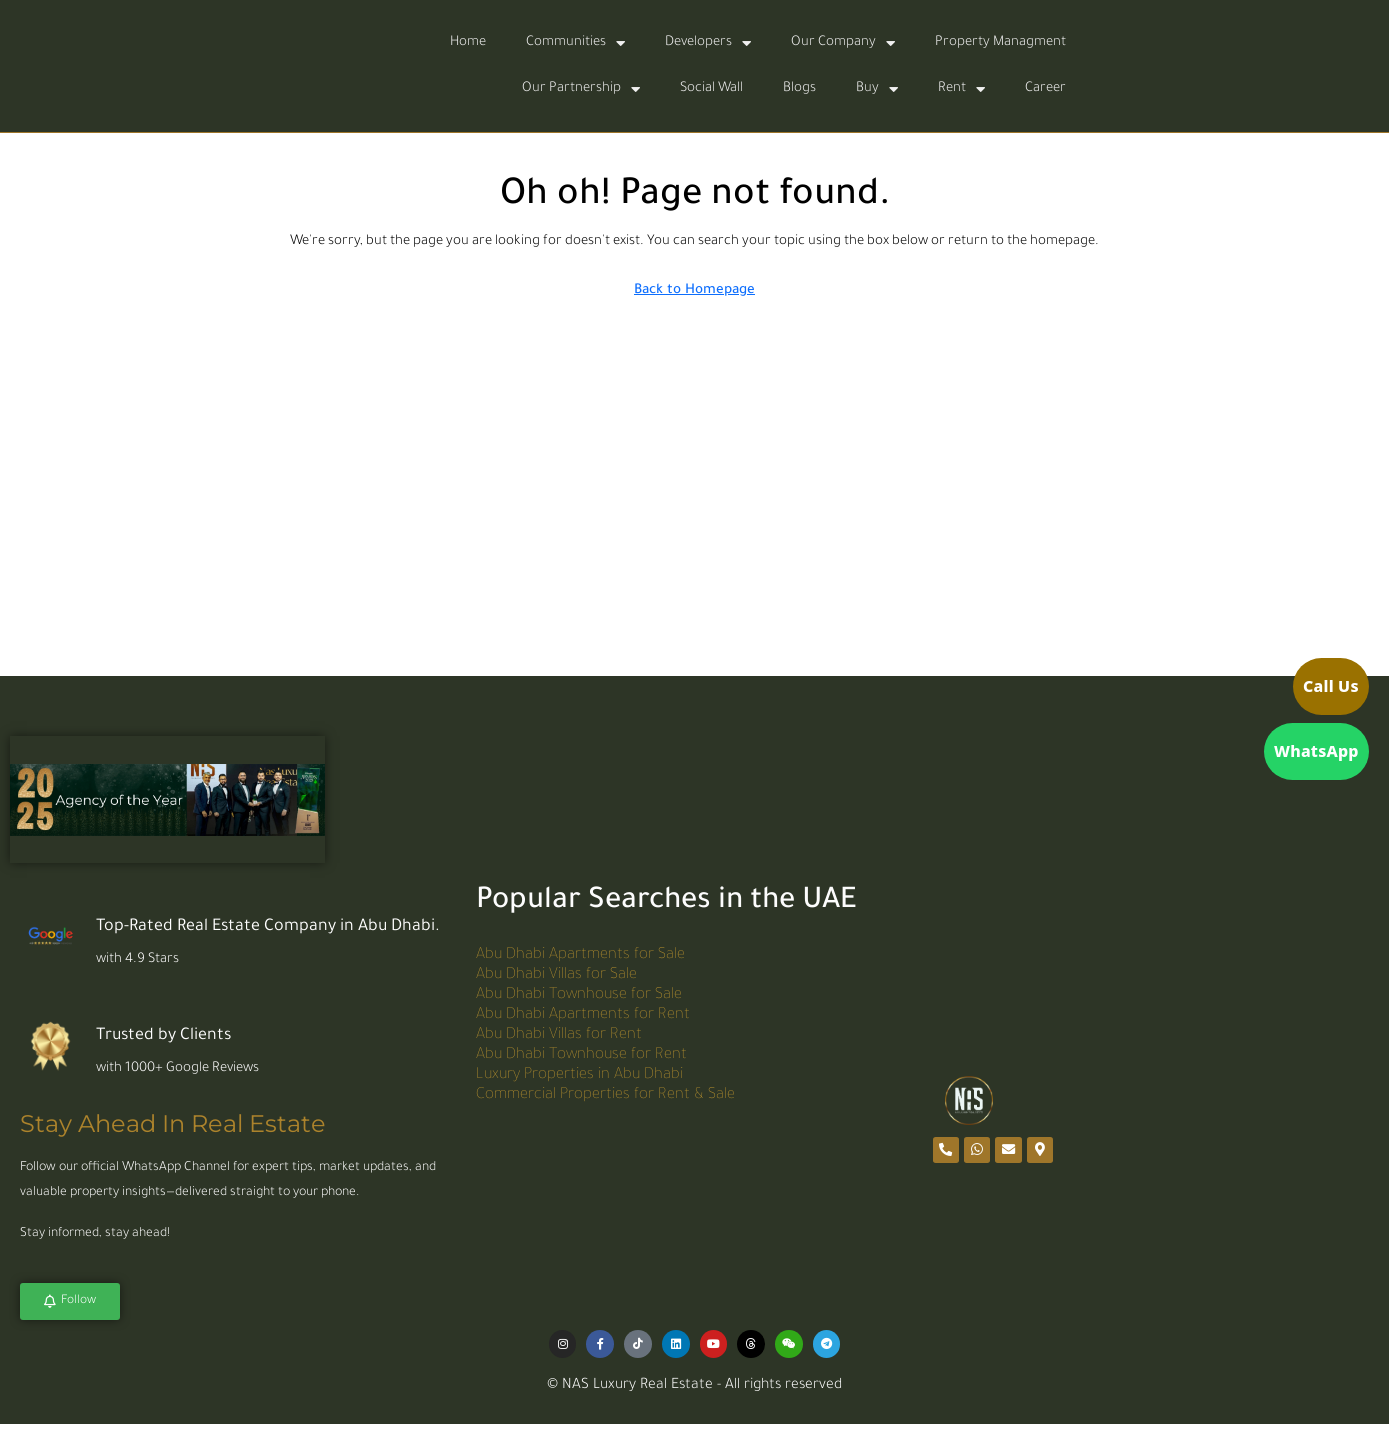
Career (1045, 88)
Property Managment (1000, 42)
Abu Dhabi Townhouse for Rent (581, 1053)
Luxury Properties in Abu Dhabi (579, 1073)
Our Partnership (581, 89)
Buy (877, 89)
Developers (708, 43)
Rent (961, 89)
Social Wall (711, 88)
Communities (575, 43)
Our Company (843, 43)
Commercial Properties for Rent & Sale (605, 1093)
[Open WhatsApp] (1299, 746)
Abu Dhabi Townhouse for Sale (579, 993)
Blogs (799, 88)
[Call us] (1299, 690)
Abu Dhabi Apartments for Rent (583, 1013)
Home (468, 42)
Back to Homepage (694, 290)
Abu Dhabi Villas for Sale (556, 973)
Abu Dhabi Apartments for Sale (580, 953)
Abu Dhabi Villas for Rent (559, 1033)
